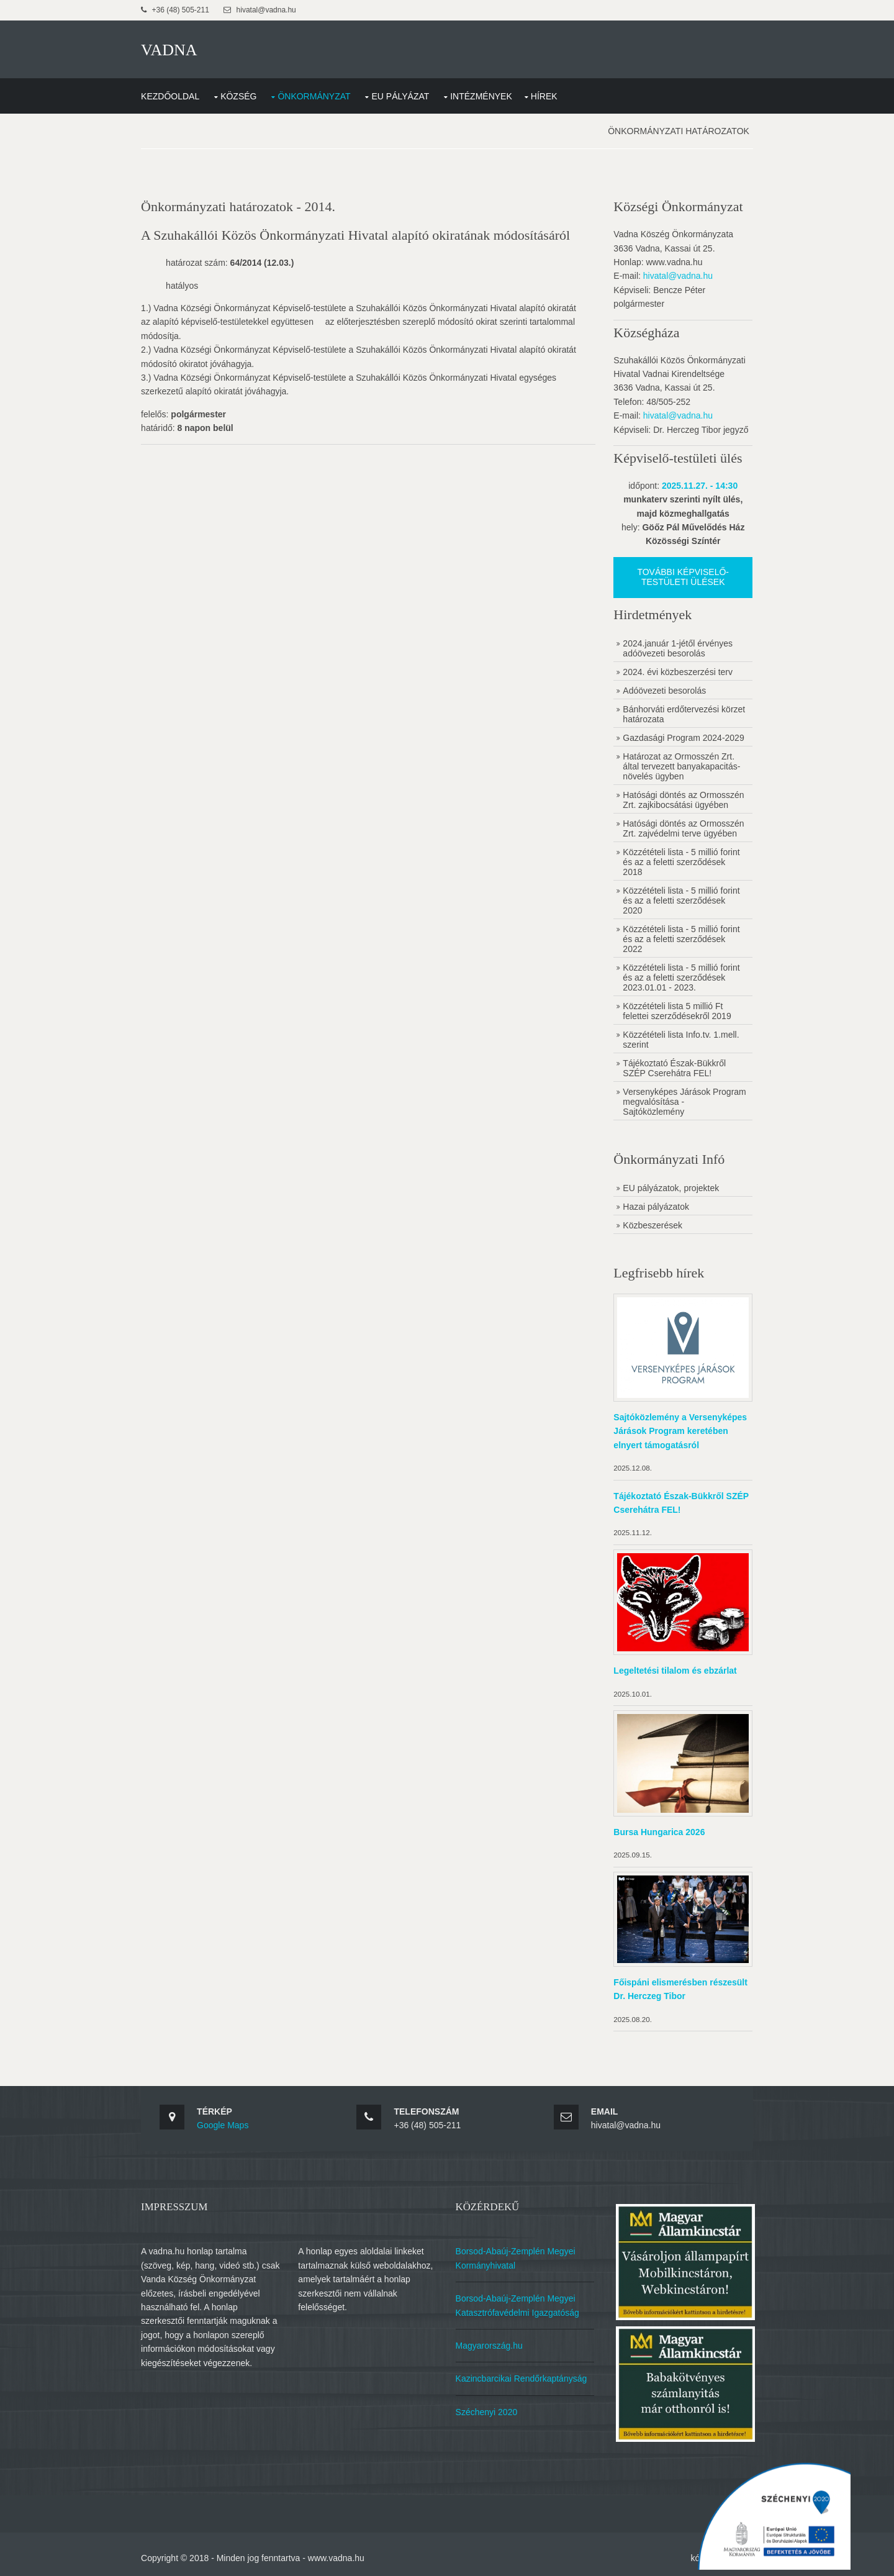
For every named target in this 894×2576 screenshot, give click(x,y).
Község (241, 95)
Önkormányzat (316, 95)
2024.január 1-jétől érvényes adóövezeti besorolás (677, 647)
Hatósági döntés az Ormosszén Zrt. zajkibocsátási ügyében (682, 799)
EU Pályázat (402, 95)
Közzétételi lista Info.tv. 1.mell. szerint (680, 1038)
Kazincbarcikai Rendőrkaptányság (522, 2374)
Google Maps (225, 2121)
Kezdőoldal (172, 95)
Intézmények (484, 95)
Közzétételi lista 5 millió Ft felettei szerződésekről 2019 (676, 1010)
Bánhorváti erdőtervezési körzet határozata (683, 713)
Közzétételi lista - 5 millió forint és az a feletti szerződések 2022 (680, 938)
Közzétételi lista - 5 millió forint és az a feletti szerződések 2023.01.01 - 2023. (680, 976)
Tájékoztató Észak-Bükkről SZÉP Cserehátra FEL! (673, 1067)
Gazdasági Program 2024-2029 (682, 737)
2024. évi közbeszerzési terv (677, 671)
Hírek (546, 95)
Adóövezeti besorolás (663, 689)
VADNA (171, 49)
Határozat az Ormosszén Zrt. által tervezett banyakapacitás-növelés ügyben (680, 765)
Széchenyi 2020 (487, 2406)
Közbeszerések (652, 1224)
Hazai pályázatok (655, 1205)
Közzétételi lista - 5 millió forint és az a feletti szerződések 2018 (680, 861)
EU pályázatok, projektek (670, 1187)
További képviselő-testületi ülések (682, 576)
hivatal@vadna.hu (676, 275)
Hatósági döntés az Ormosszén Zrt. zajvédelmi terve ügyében (682, 827)
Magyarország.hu (489, 2341)
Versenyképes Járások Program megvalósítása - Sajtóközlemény (670, 1100)
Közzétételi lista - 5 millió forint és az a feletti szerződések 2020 (680, 899)
